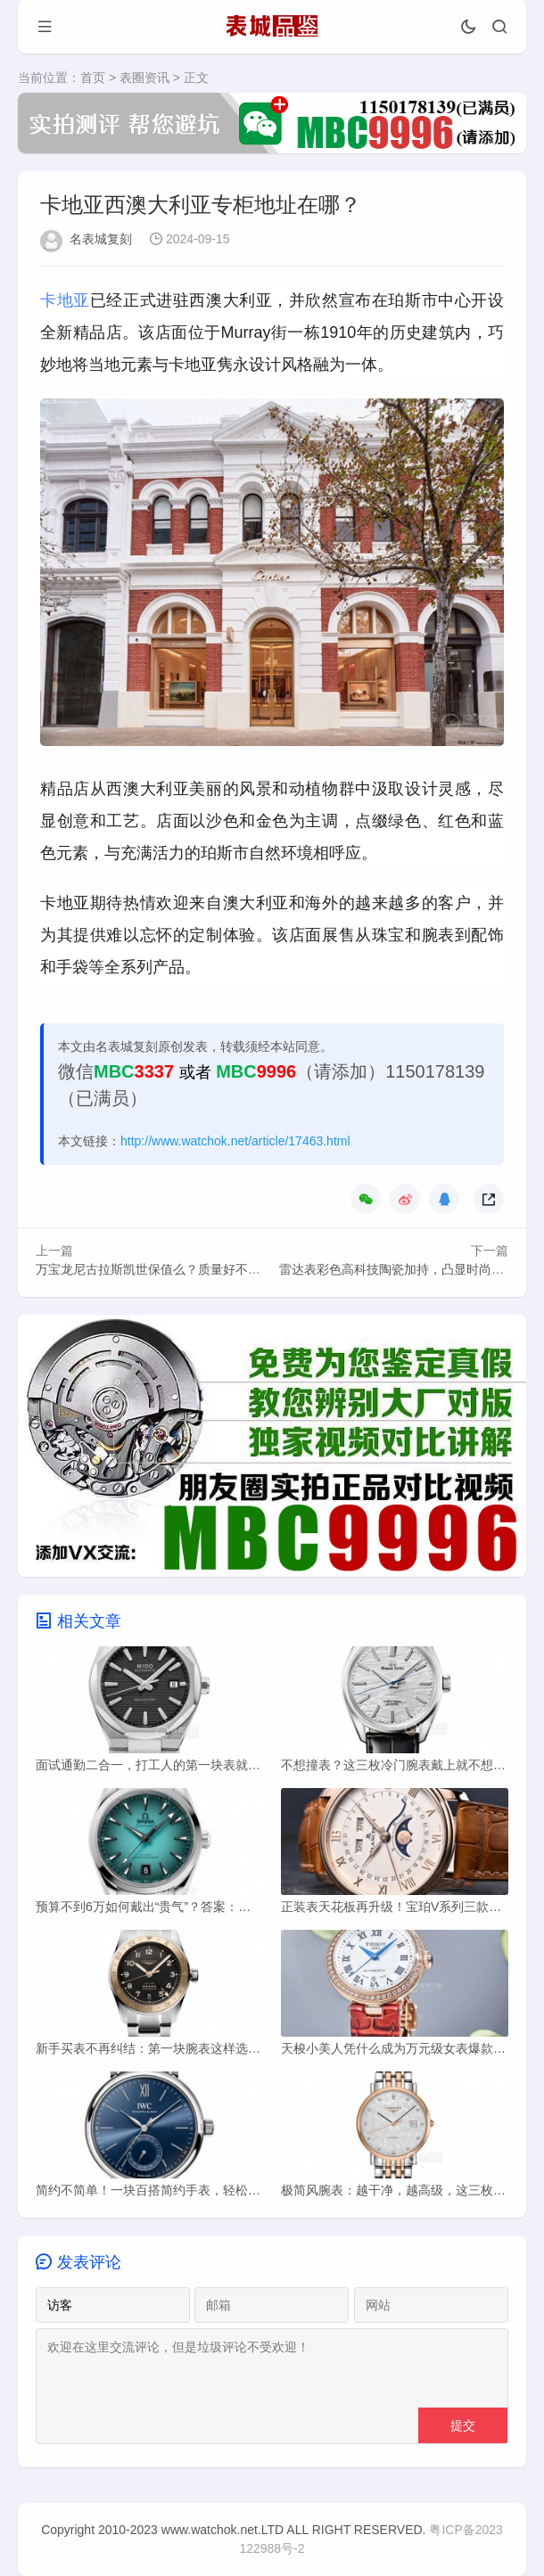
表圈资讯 (144, 77)
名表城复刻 (101, 239)
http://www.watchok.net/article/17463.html (235, 1141)
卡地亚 (65, 300)
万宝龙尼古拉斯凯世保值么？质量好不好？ (154, 1269)
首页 (92, 77)
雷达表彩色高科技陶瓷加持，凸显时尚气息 (397, 1269)
